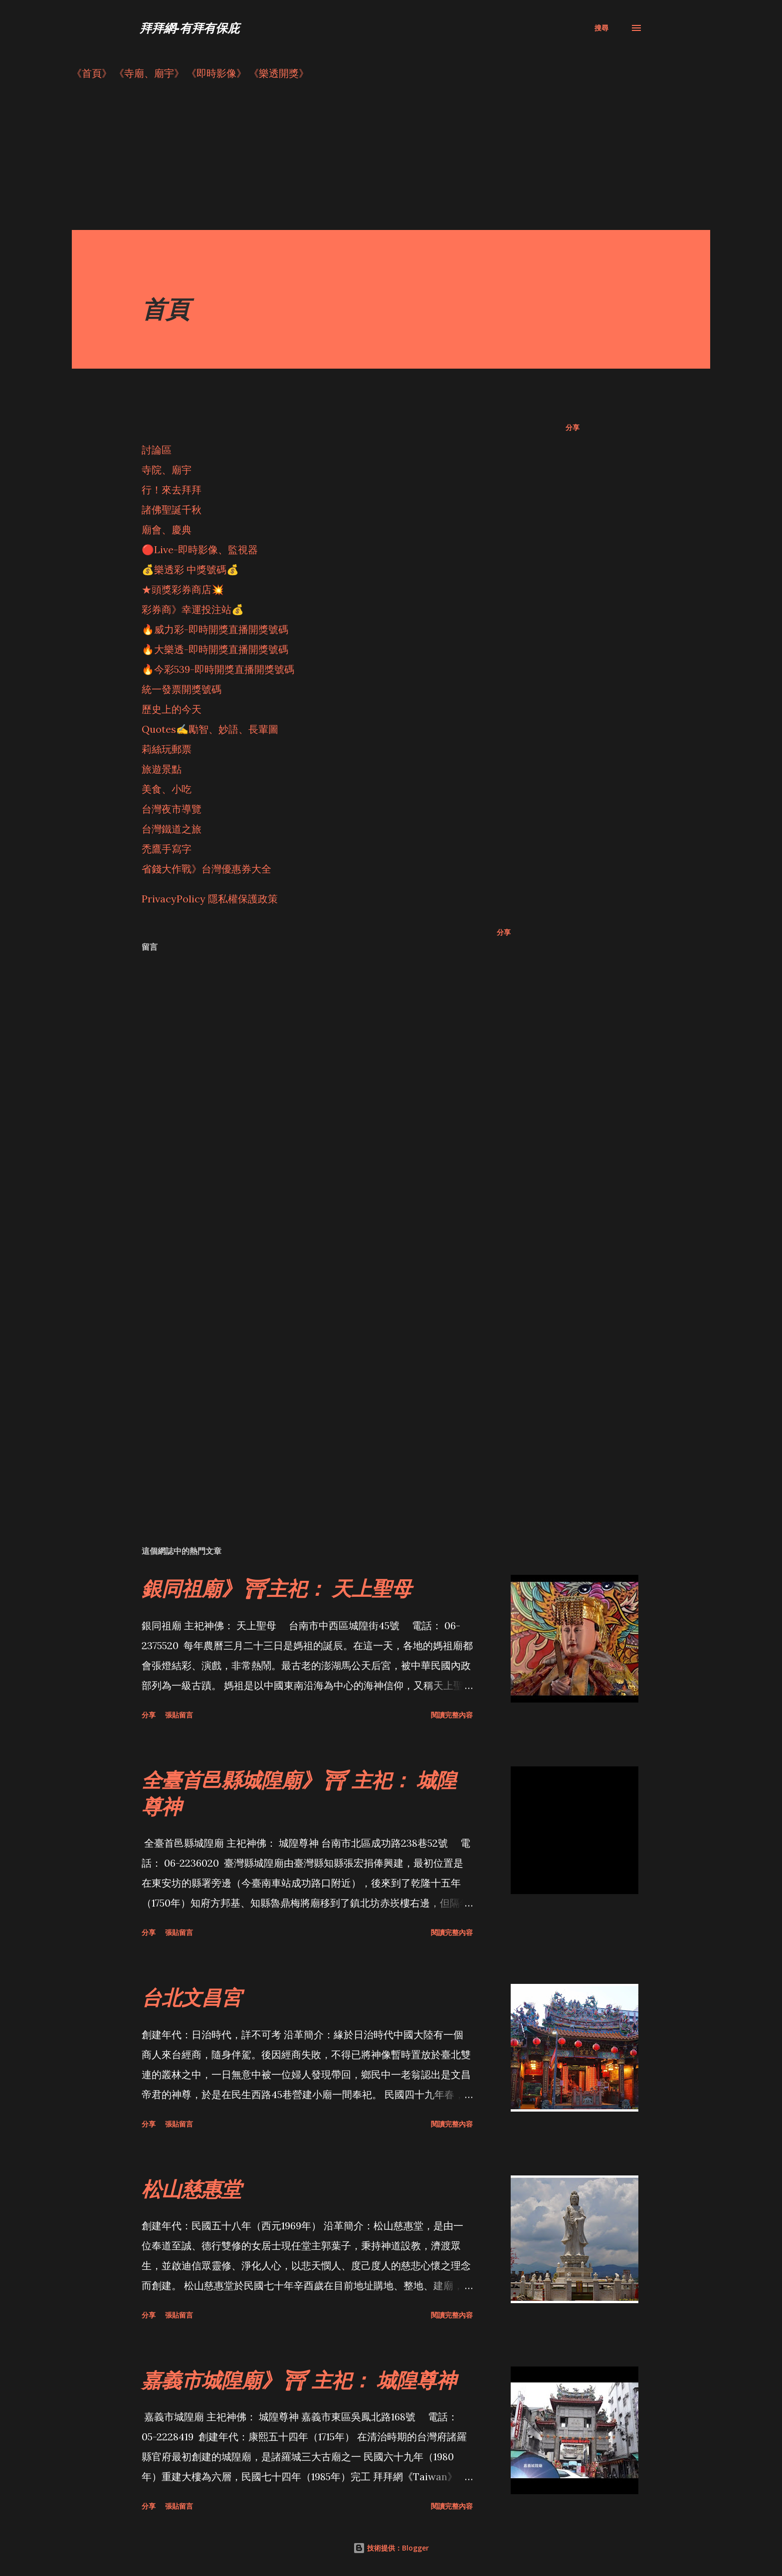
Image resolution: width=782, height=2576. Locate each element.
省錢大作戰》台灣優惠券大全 (206, 868)
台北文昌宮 (191, 1997)
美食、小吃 (167, 789)
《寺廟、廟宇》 (149, 73)
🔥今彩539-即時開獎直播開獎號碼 (218, 669)
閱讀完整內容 (452, 1714)
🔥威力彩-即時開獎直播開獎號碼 (215, 629)
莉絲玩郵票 (167, 749)
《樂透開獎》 (279, 73)
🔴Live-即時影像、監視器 (200, 549)
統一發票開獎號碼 (181, 689)
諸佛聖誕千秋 (171, 509)
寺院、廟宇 (167, 469)
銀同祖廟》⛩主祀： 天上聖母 (276, 1588)
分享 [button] (573, 427)
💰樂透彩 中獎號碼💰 (190, 569)
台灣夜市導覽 (171, 809)
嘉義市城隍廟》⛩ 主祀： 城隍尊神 (299, 2379)
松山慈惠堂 (191, 2188)
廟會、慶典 (167, 529)
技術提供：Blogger (391, 2548)
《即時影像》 (216, 73)
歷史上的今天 (171, 709)
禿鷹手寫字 (167, 849)
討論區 (157, 449)
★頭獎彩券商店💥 (184, 589)
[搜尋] (601, 28)
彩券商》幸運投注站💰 (193, 609)
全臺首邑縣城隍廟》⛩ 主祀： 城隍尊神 (299, 1793)
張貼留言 (179, 1714)
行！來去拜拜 (171, 489)
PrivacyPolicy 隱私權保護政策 (210, 898)
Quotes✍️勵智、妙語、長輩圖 (210, 729)
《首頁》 (92, 73)
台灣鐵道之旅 (171, 829)
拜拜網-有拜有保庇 (189, 27)
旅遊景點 (162, 769)
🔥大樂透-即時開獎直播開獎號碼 (215, 649)
